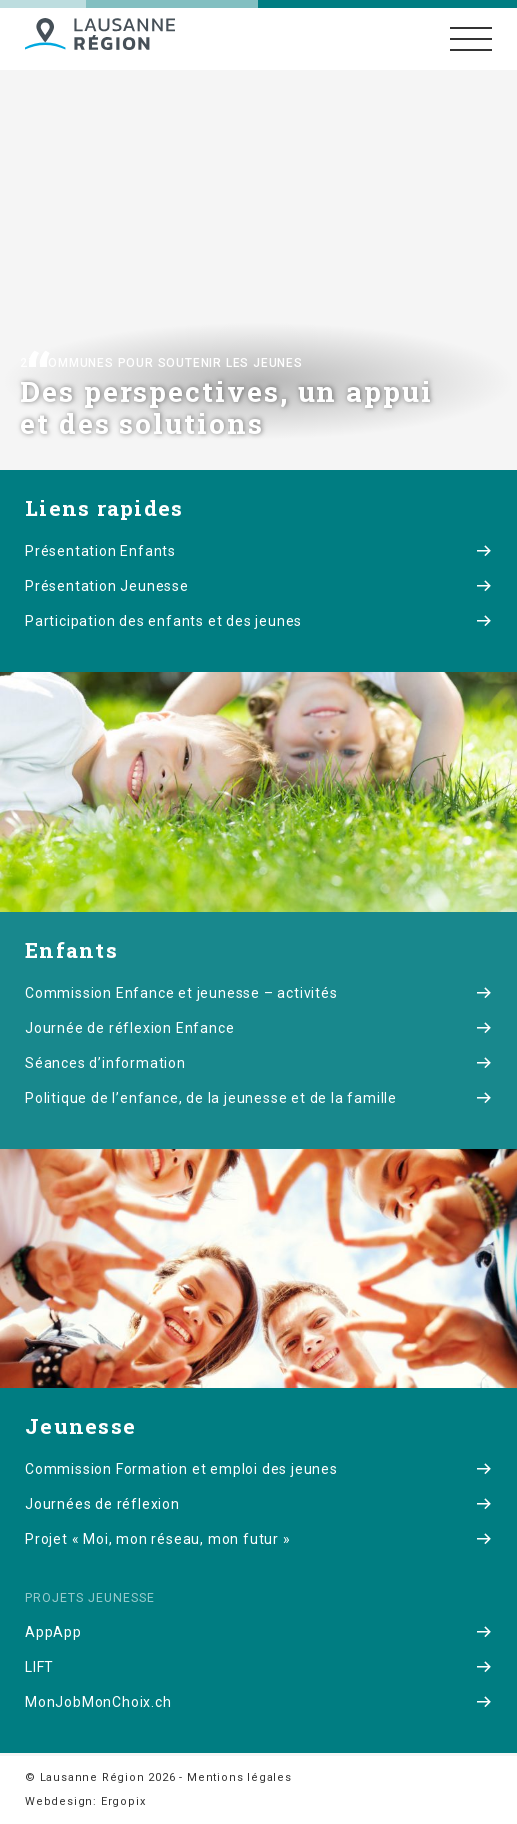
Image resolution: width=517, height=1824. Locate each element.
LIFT (258, 1667)
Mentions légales (239, 1777)
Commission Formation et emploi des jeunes (258, 1469)
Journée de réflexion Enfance (258, 1028)
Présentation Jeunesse (258, 586)
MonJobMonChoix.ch (258, 1702)
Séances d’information (258, 1063)
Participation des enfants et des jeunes (258, 621)
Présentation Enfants (258, 551)
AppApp (258, 1632)
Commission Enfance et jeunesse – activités (258, 993)
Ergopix (123, 1801)
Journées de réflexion (258, 1504)
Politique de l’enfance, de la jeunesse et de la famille (258, 1098)
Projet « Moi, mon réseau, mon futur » (258, 1539)
